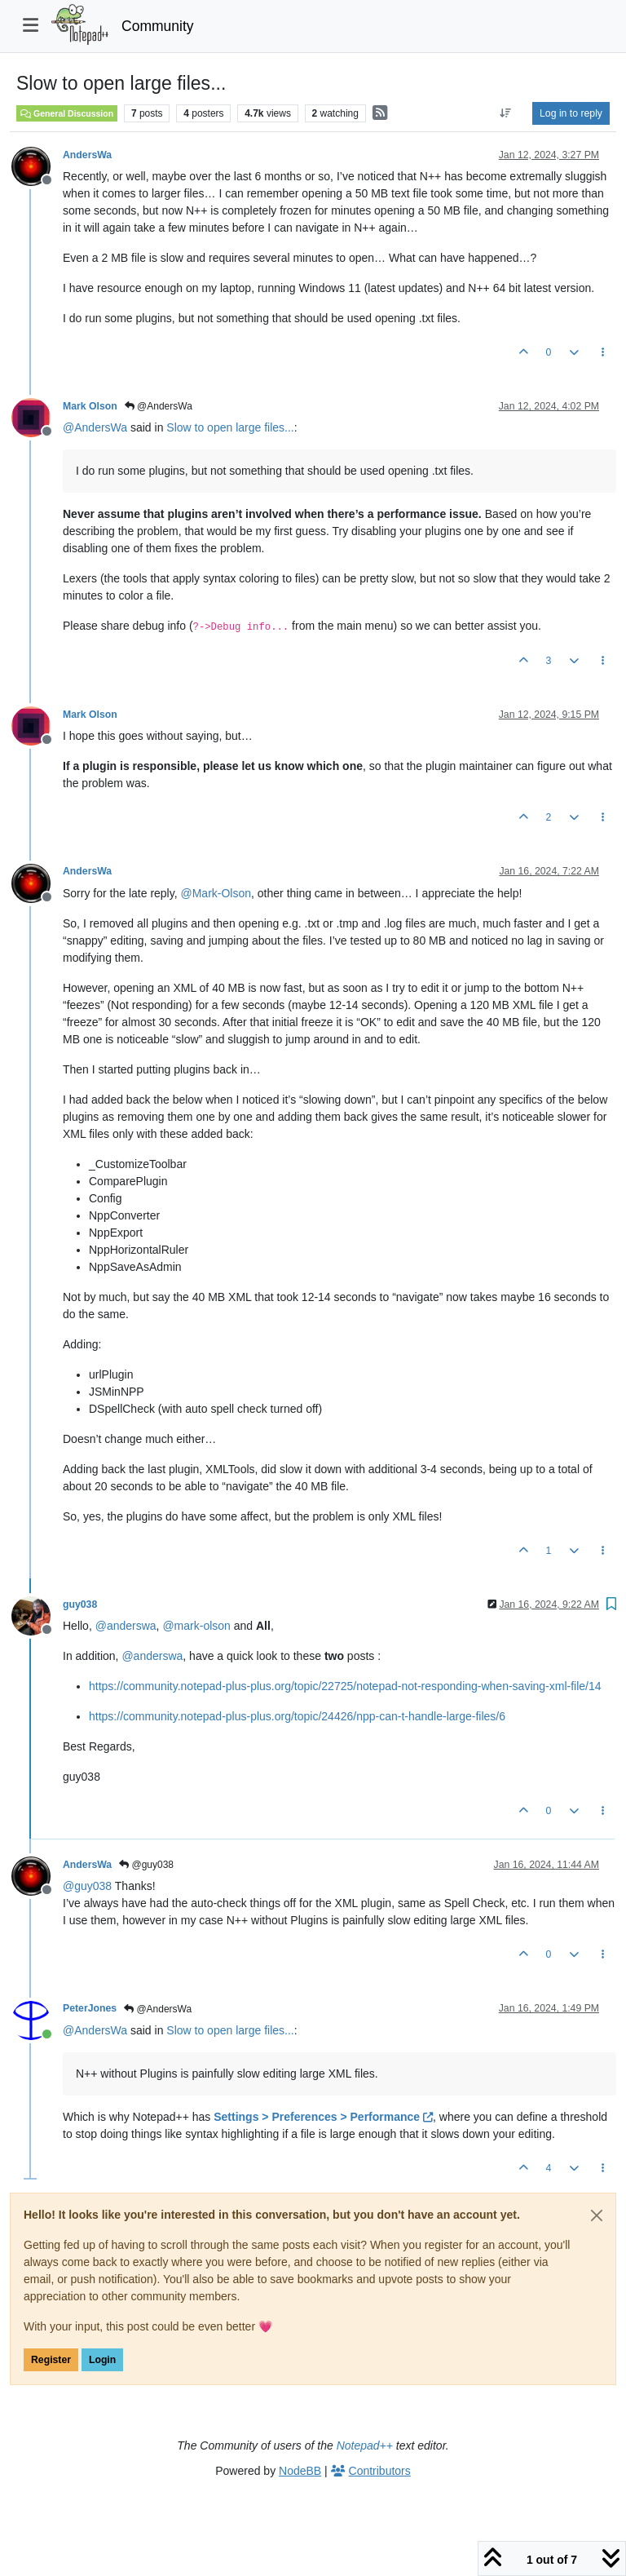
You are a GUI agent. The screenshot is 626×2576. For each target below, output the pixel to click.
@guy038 (146, 1864)
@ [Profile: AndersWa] (95, 427)
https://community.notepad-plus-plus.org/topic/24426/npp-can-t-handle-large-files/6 (297, 1716)
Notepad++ (365, 2445)
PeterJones (90, 2008)
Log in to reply (571, 113)
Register (51, 2360)
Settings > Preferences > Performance (323, 2116)
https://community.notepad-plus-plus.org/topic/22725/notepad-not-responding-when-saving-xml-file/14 (345, 1686)
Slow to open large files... (229, 427)
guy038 (80, 1604)
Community (157, 26)
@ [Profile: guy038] (87, 1885)
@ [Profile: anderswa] (125, 1625)
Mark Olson (90, 406)
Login (102, 2360)
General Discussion (66, 113)
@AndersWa (158, 406)
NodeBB (300, 2470)
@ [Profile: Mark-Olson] (215, 893)
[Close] (596, 2215)
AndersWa (87, 155)
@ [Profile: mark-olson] (196, 1625)
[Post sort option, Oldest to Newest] (505, 113)
